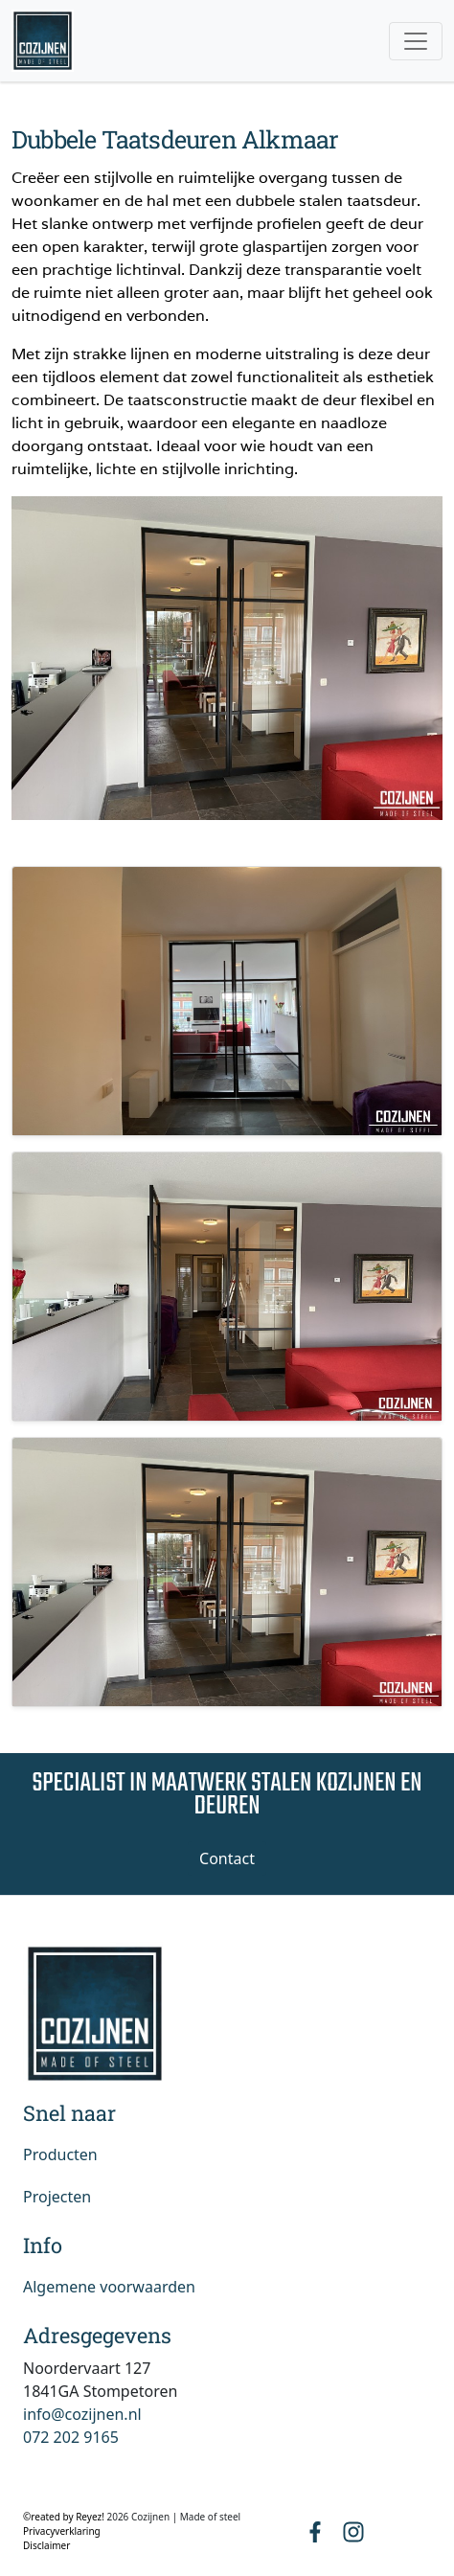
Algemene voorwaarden (109, 2286)
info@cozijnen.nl (82, 2414)
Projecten (57, 2196)
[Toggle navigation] (416, 41)
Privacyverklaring (62, 2531)
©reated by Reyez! (64, 2516)
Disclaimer (46, 2545)
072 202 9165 (71, 2437)
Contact (227, 1858)
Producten (60, 2154)
